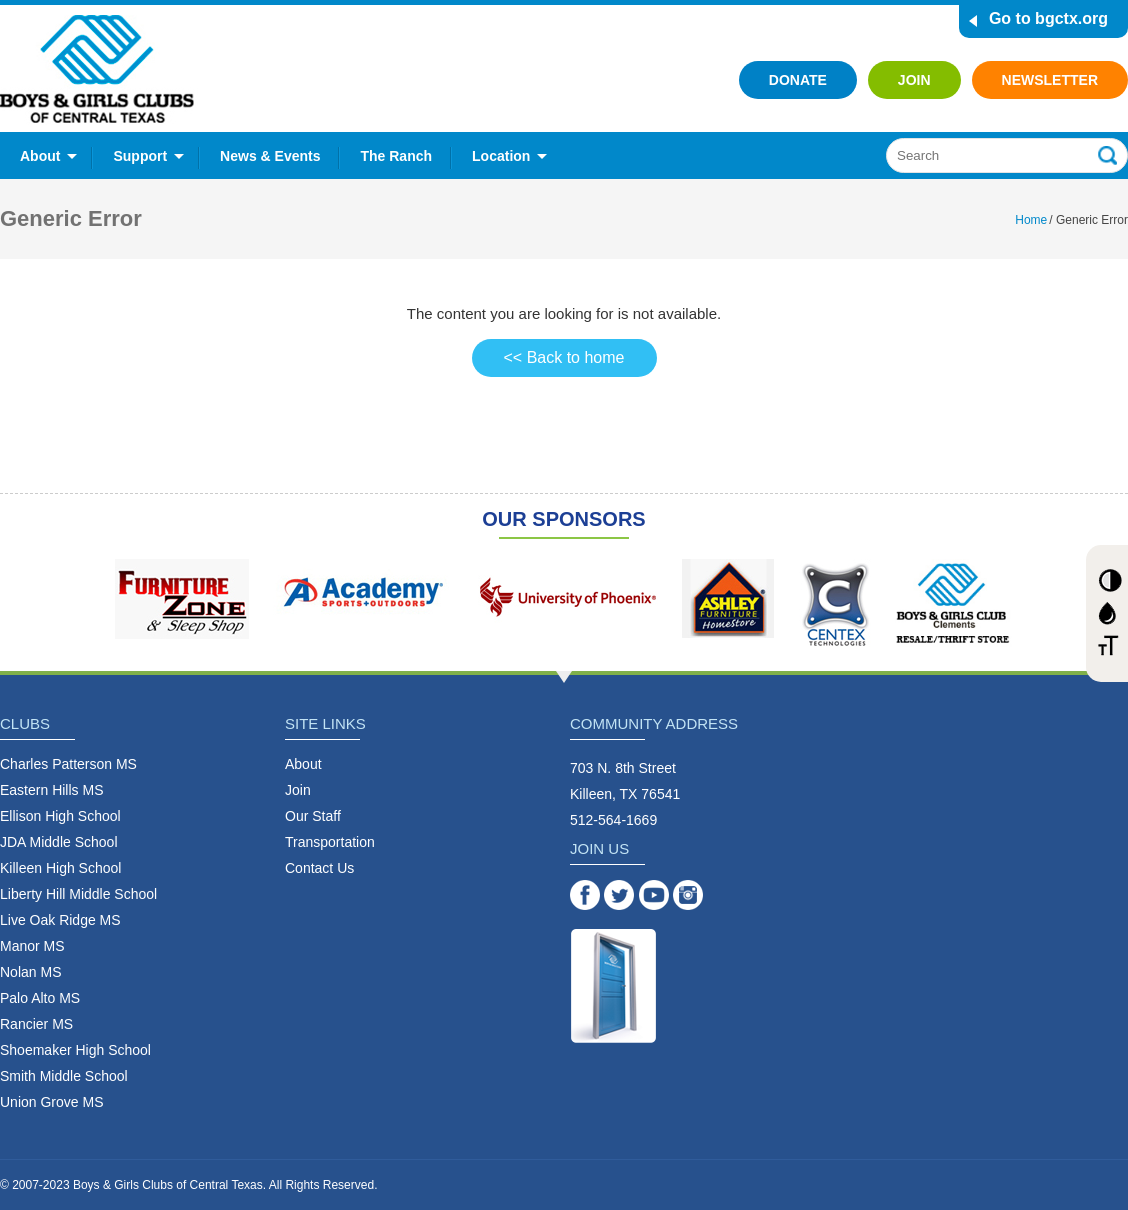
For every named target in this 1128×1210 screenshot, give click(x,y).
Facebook (585, 895)
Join (914, 80)
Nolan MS (30, 972)
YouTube (654, 895)
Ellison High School (60, 816)
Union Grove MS (51, 1102)
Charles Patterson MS (68, 764)
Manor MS (32, 946)
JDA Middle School (59, 842)
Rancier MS (36, 1024)
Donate (798, 80)
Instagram (688, 895)
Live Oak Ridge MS (60, 920)
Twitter (619, 895)
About (40, 156)
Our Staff (313, 816)
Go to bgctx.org (1048, 18)
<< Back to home (564, 357)
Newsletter (1050, 80)
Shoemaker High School (75, 1050)
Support (140, 156)
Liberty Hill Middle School (78, 894)
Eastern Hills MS (51, 790)
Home (1031, 220)
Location (501, 156)
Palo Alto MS (40, 998)
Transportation (330, 842)
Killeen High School (60, 868)
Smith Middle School (64, 1076)
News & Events (270, 156)
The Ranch (396, 156)
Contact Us (319, 868)
